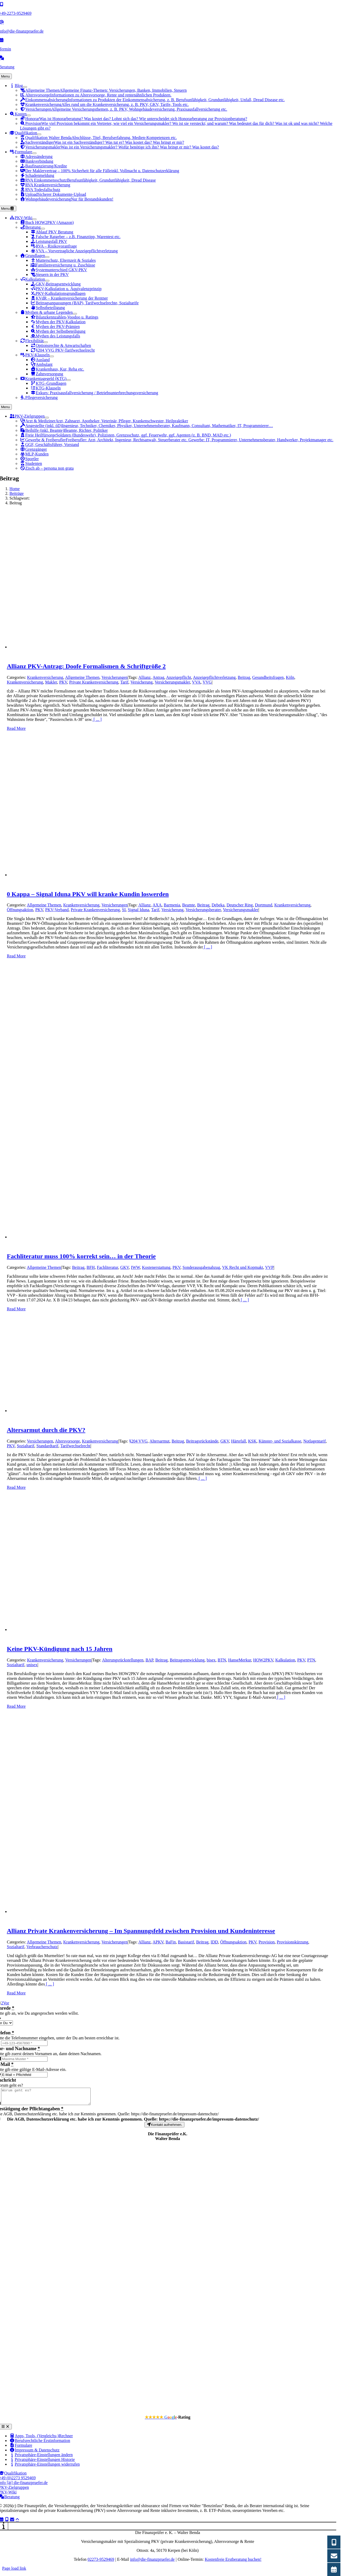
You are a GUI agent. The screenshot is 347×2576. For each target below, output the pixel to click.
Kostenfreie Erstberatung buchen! (233, 2562)
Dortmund (263, 905)
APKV (158, 1942)
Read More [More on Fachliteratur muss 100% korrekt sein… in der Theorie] (16, 1309)
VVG (207, 682)
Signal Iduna (138, 909)
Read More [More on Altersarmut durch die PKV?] (16, 1487)
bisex (211, 1660)
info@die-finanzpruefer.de (152, 2562)
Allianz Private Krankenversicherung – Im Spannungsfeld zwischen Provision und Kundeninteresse (141, 1930)
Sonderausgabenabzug (201, 1267)
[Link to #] (17, 2522)
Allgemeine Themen (82, 677)
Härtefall (238, 1441)
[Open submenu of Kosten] (29, 115)
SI (124, 909)
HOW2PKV (263, 1660)
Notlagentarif (314, 1441)
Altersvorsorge (67, 1441)
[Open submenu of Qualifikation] (39, 134)
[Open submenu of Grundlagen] (47, 257)
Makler (51, 682)
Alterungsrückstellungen (122, 1660)
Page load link (14, 2571)
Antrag (158, 677)
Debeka (218, 905)
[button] (41, 2458)
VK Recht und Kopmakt (242, 1267)
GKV (124, 1267)
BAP (149, 1660)
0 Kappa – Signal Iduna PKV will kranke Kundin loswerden (88, 894)
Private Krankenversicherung (93, 682)
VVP (269, 1267)
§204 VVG (138, 1441)
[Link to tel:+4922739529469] (6, 2522)
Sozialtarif (25, 1446)
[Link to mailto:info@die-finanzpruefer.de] (12, 2522)
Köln (290, 677)
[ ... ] (97, 719)
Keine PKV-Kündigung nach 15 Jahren (59, 1648)
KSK (252, 1441)
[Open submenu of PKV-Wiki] (34, 219)
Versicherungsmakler (172, 682)
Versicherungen (114, 677)
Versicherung (142, 682)
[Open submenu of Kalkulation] (47, 280)
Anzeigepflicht (178, 677)
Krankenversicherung (45, 677)
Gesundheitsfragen (268, 677)
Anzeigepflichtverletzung (214, 677)
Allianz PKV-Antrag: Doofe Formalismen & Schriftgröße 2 (86, 666)
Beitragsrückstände (202, 1441)
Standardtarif (48, 1446)
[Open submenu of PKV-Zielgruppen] (47, 417)
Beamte (188, 905)
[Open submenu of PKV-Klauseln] (52, 356)
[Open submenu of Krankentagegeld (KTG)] (68, 380)
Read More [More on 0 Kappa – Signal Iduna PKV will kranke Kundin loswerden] (16, 956)
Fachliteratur (107, 1267)
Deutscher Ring (239, 905)
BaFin (170, 1942)
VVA (196, 682)
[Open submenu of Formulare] (34, 153)
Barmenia (172, 905)
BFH (91, 1267)
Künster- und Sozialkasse (280, 1441)
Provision (266, 1942)
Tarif (124, 682)
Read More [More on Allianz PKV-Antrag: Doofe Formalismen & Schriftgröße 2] (16, 728)
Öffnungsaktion (20, 909)
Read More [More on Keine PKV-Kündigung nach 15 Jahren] (16, 1706)
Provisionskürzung (292, 1942)
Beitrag (244, 677)
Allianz (144, 677)
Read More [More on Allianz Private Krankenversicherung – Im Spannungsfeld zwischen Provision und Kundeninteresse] (16, 1993)
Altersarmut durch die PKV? (46, 1429)
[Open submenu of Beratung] (43, 228)
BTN (222, 1660)
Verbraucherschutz (42, 1946)
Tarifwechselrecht (75, 1446)
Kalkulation (285, 1660)
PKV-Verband (57, 909)
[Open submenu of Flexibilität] (46, 342)
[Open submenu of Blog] (25, 87)
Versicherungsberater (203, 909)
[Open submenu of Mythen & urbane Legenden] (75, 314)
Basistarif (186, 1942)
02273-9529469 (100, 2562)
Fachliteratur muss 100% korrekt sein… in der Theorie (81, 1256)
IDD (214, 1942)
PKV (63, 682)
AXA (157, 905)
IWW (135, 1267)
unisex (32, 1664)
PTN (311, 1660)
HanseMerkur (239, 1660)
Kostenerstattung (156, 1267)
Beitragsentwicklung (187, 1660)
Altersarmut (159, 1441)
